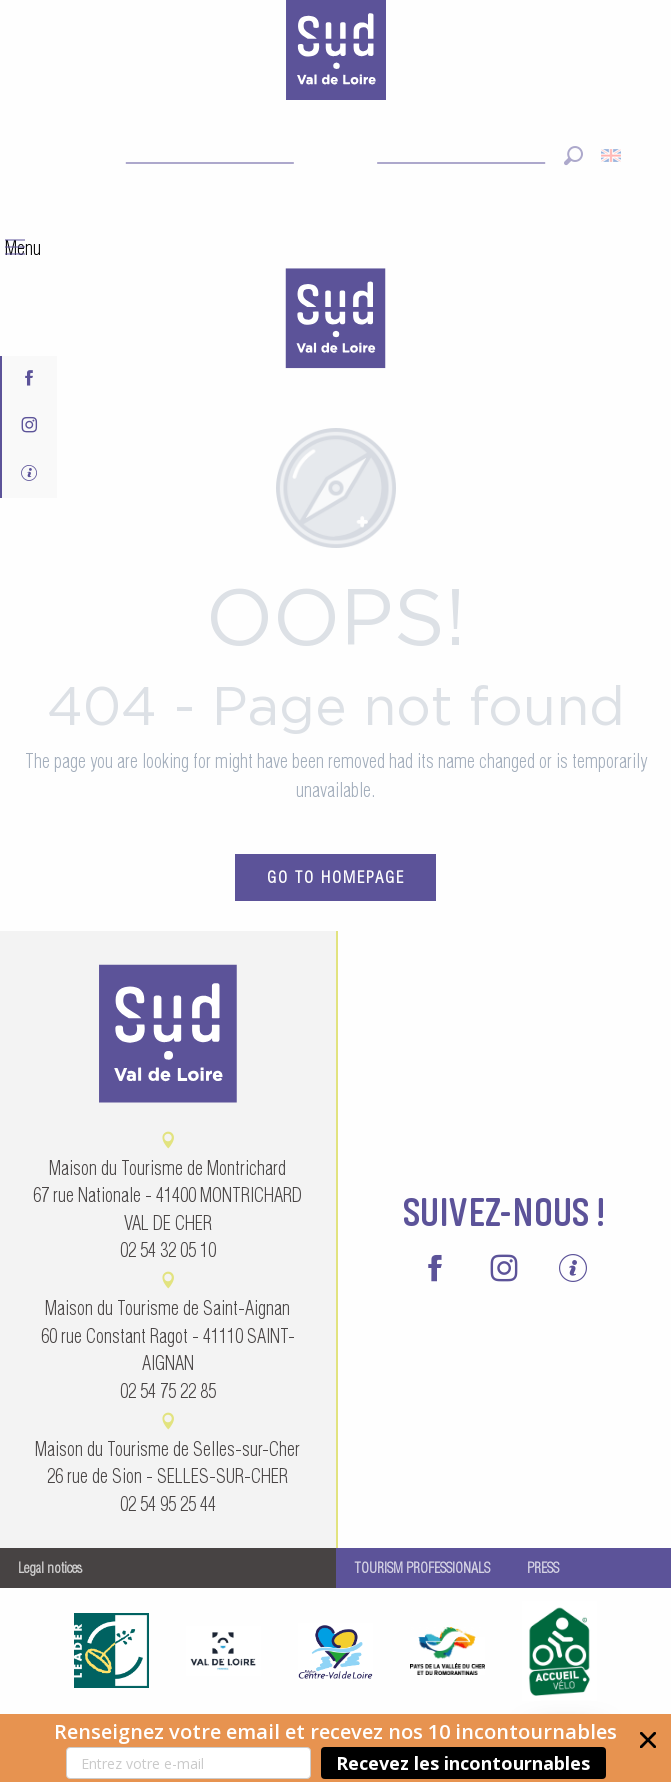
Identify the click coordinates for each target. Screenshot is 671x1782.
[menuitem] (336, 321)
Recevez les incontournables (463, 1763)
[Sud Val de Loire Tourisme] (336, 54)
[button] (335, 1748)
